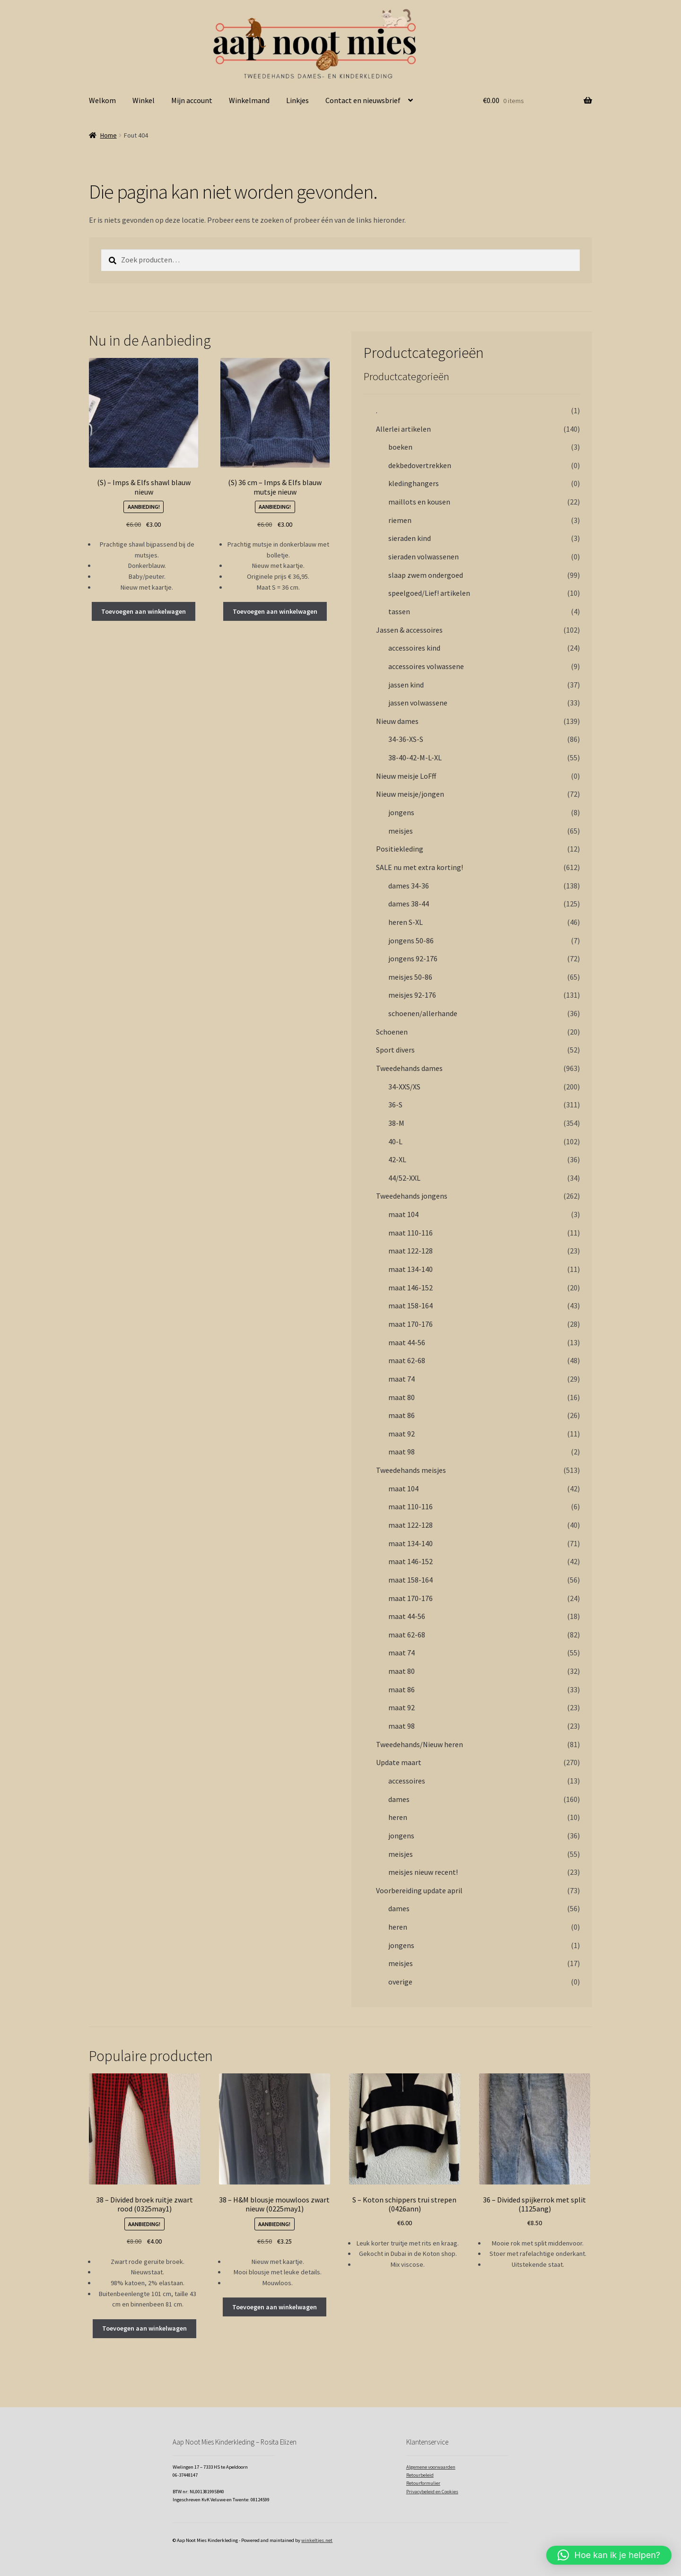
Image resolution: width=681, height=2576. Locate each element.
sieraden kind (409, 538)
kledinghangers (413, 483)
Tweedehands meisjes (411, 1470)
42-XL (397, 1159)
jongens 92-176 (412, 958)
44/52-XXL (404, 1178)
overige (400, 1981)
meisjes (400, 830)
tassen (399, 611)
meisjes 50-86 (410, 977)
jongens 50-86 (411, 940)
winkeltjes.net (316, 2540)
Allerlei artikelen (403, 429)
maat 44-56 (406, 1342)
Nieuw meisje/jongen (410, 794)
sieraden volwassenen (423, 556)
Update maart (398, 1762)
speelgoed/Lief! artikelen (429, 593)
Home (108, 135)
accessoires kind (414, 648)
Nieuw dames (397, 721)
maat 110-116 (410, 1232)
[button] (609, 2555)
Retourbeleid (420, 2475)
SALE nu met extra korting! (419, 867)
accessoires (406, 1780)
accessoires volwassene (426, 666)
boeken (400, 447)
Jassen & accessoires (409, 630)
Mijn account (191, 100)
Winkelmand (249, 100)
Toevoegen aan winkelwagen (143, 611)
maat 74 (401, 1379)
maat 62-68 (406, 1360)
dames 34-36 (408, 885)
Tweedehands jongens (411, 1196)
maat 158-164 (410, 1305)
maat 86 (401, 1415)
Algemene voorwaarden (430, 2467)
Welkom (102, 100)
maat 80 (401, 1397)
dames (399, 1799)
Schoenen (392, 1031)
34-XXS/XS (404, 1086)
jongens (401, 812)
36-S (395, 1104)
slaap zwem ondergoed (425, 575)
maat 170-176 (410, 1324)
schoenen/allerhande (422, 1013)
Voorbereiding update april (419, 1890)
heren (397, 1817)
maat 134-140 (410, 1269)
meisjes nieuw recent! (423, 1872)
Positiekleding (399, 848)
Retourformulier (423, 2483)
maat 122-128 (410, 1250)
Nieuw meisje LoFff (406, 776)
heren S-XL (405, 922)
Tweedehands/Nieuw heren (419, 1744)
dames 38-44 (408, 903)
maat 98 (401, 1451)
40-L (395, 1141)
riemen (399, 520)
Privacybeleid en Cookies (432, 2492)
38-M (396, 1123)
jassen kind (406, 684)
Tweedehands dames (409, 1068)
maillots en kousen (419, 501)
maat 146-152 (410, 1287)
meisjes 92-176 (412, 995)
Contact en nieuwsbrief (363, 100)
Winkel (143, 100)
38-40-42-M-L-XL (415, 757)
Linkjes (297, 100)
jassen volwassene (417, 702)
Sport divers (395, 1049)
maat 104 (403, 1214)
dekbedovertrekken (419, 465)
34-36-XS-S (405, 739)
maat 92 (401, 1433)
